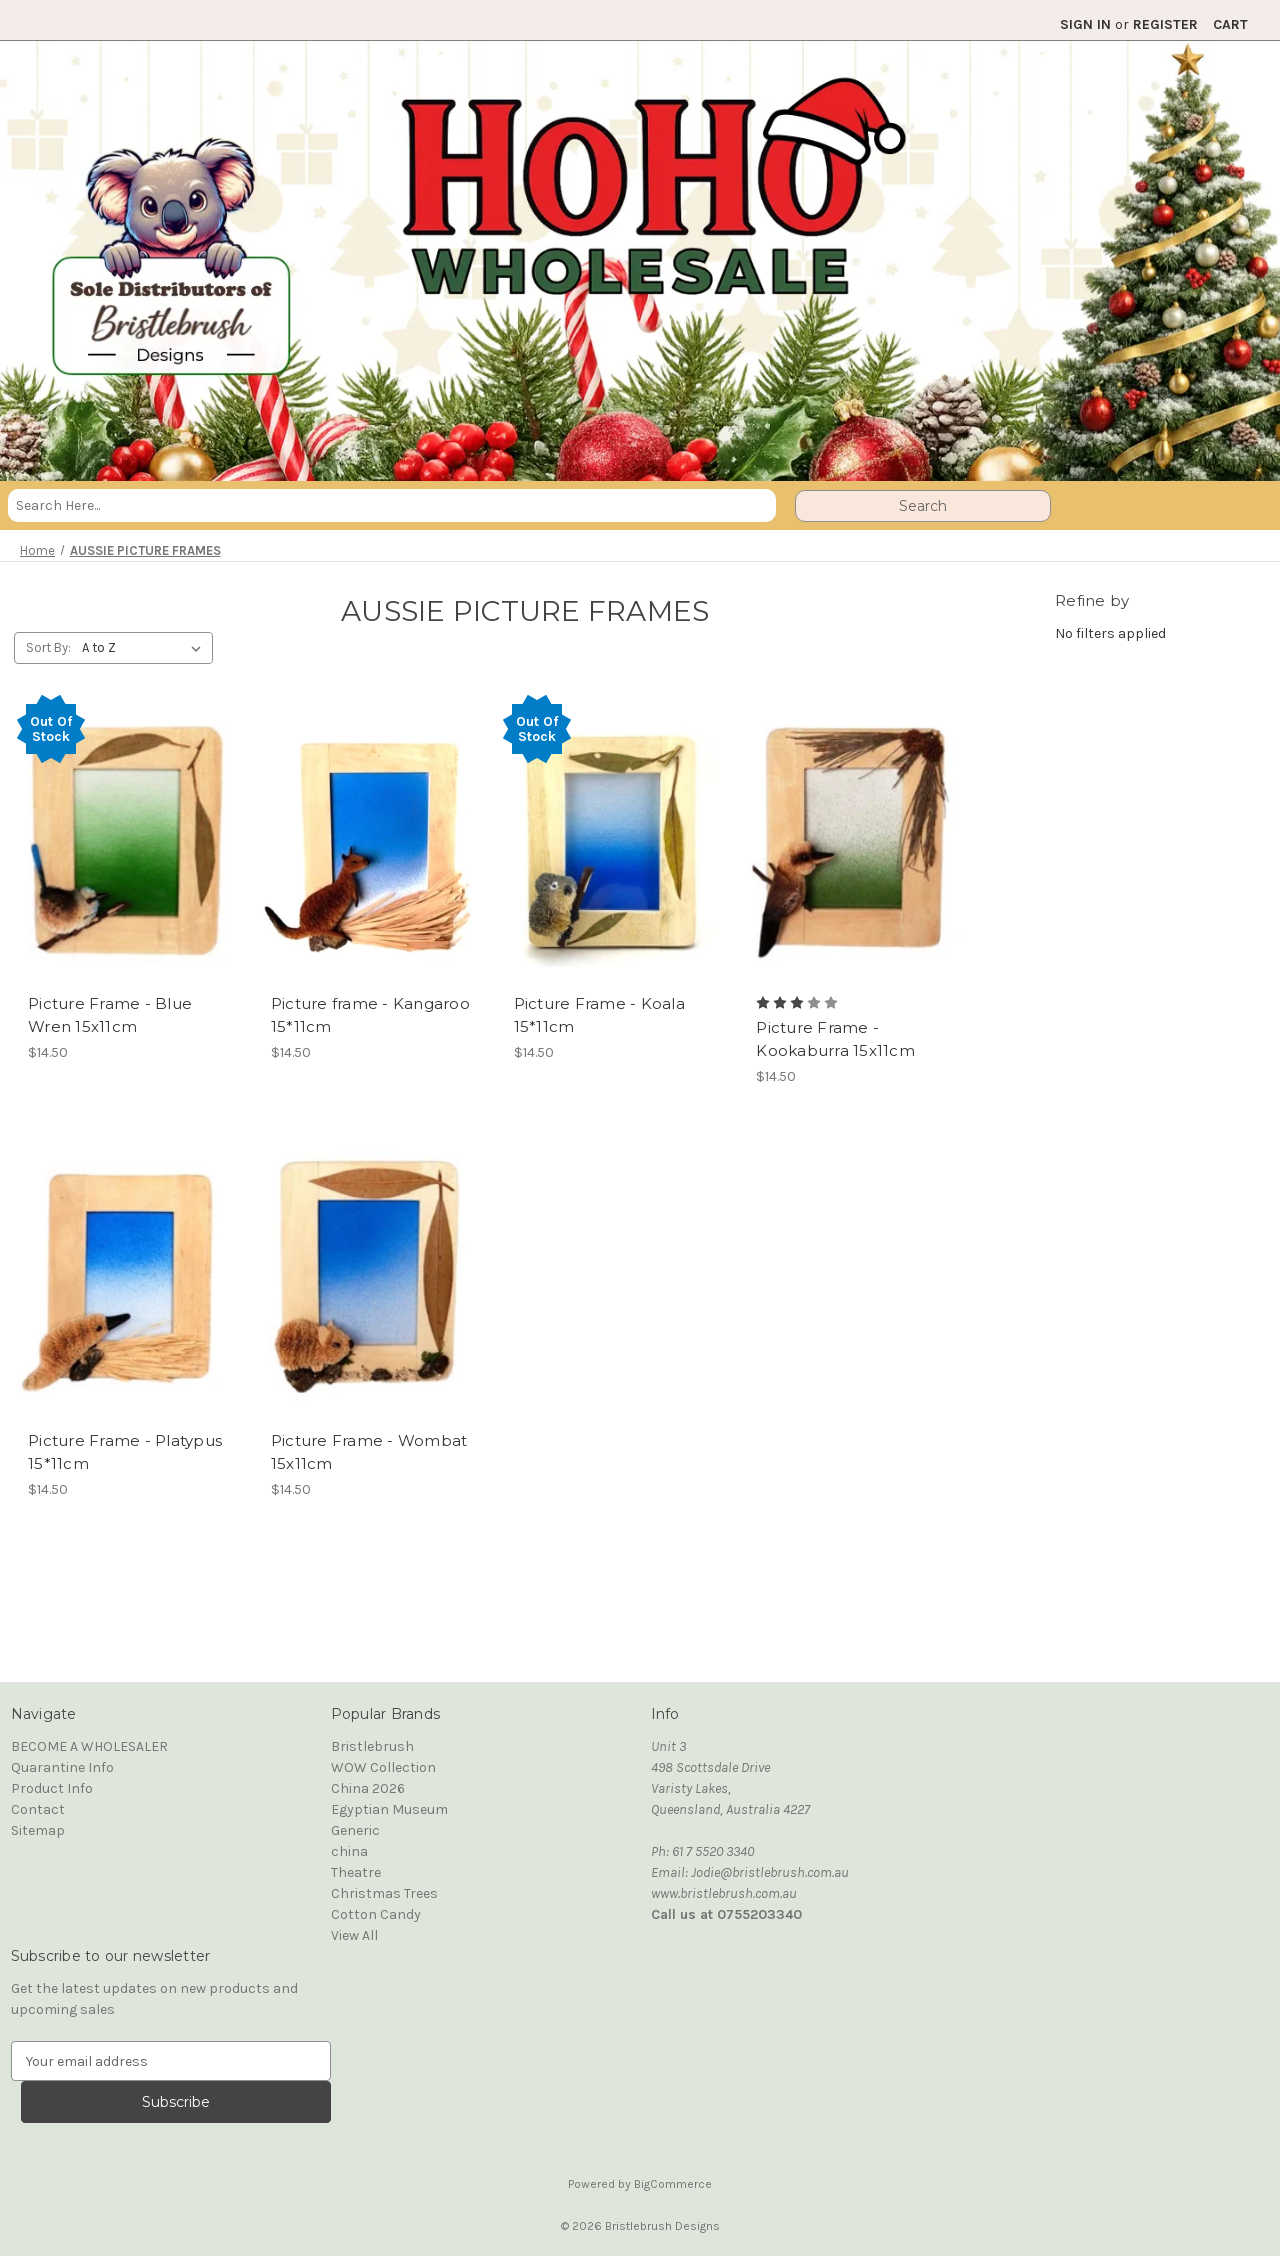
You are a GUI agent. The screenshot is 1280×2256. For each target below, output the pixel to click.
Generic (355, 1830)
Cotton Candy (376, 1914)
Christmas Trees (384, 1893)
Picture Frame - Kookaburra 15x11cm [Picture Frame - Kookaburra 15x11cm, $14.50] (835, 1039)
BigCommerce (673, 2184)
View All (354, 1935)
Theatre (356, 1872)
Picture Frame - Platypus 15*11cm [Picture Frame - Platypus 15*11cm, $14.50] (125, 1452)
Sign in (1085, 24)
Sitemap (38, 1830)
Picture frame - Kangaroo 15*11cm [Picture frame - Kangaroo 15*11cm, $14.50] (370, 1015)
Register (1165, 24)
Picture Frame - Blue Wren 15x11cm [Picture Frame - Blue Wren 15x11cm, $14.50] (110, 1015)
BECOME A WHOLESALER (89, 1746)
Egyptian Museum (389, 1809)
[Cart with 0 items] (1230, 24)
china (349, 1851)
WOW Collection (383, 1767)
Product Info (52, 1788)
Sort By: (48, 647)
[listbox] (145, 648)
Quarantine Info (62, 1767)
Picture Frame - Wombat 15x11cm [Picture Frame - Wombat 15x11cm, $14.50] (369, 1452)
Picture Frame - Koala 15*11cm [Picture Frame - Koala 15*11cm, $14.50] (599, 1015)
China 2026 (368, 1788)
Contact (38, 1809)
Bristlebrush (372, 1746)
